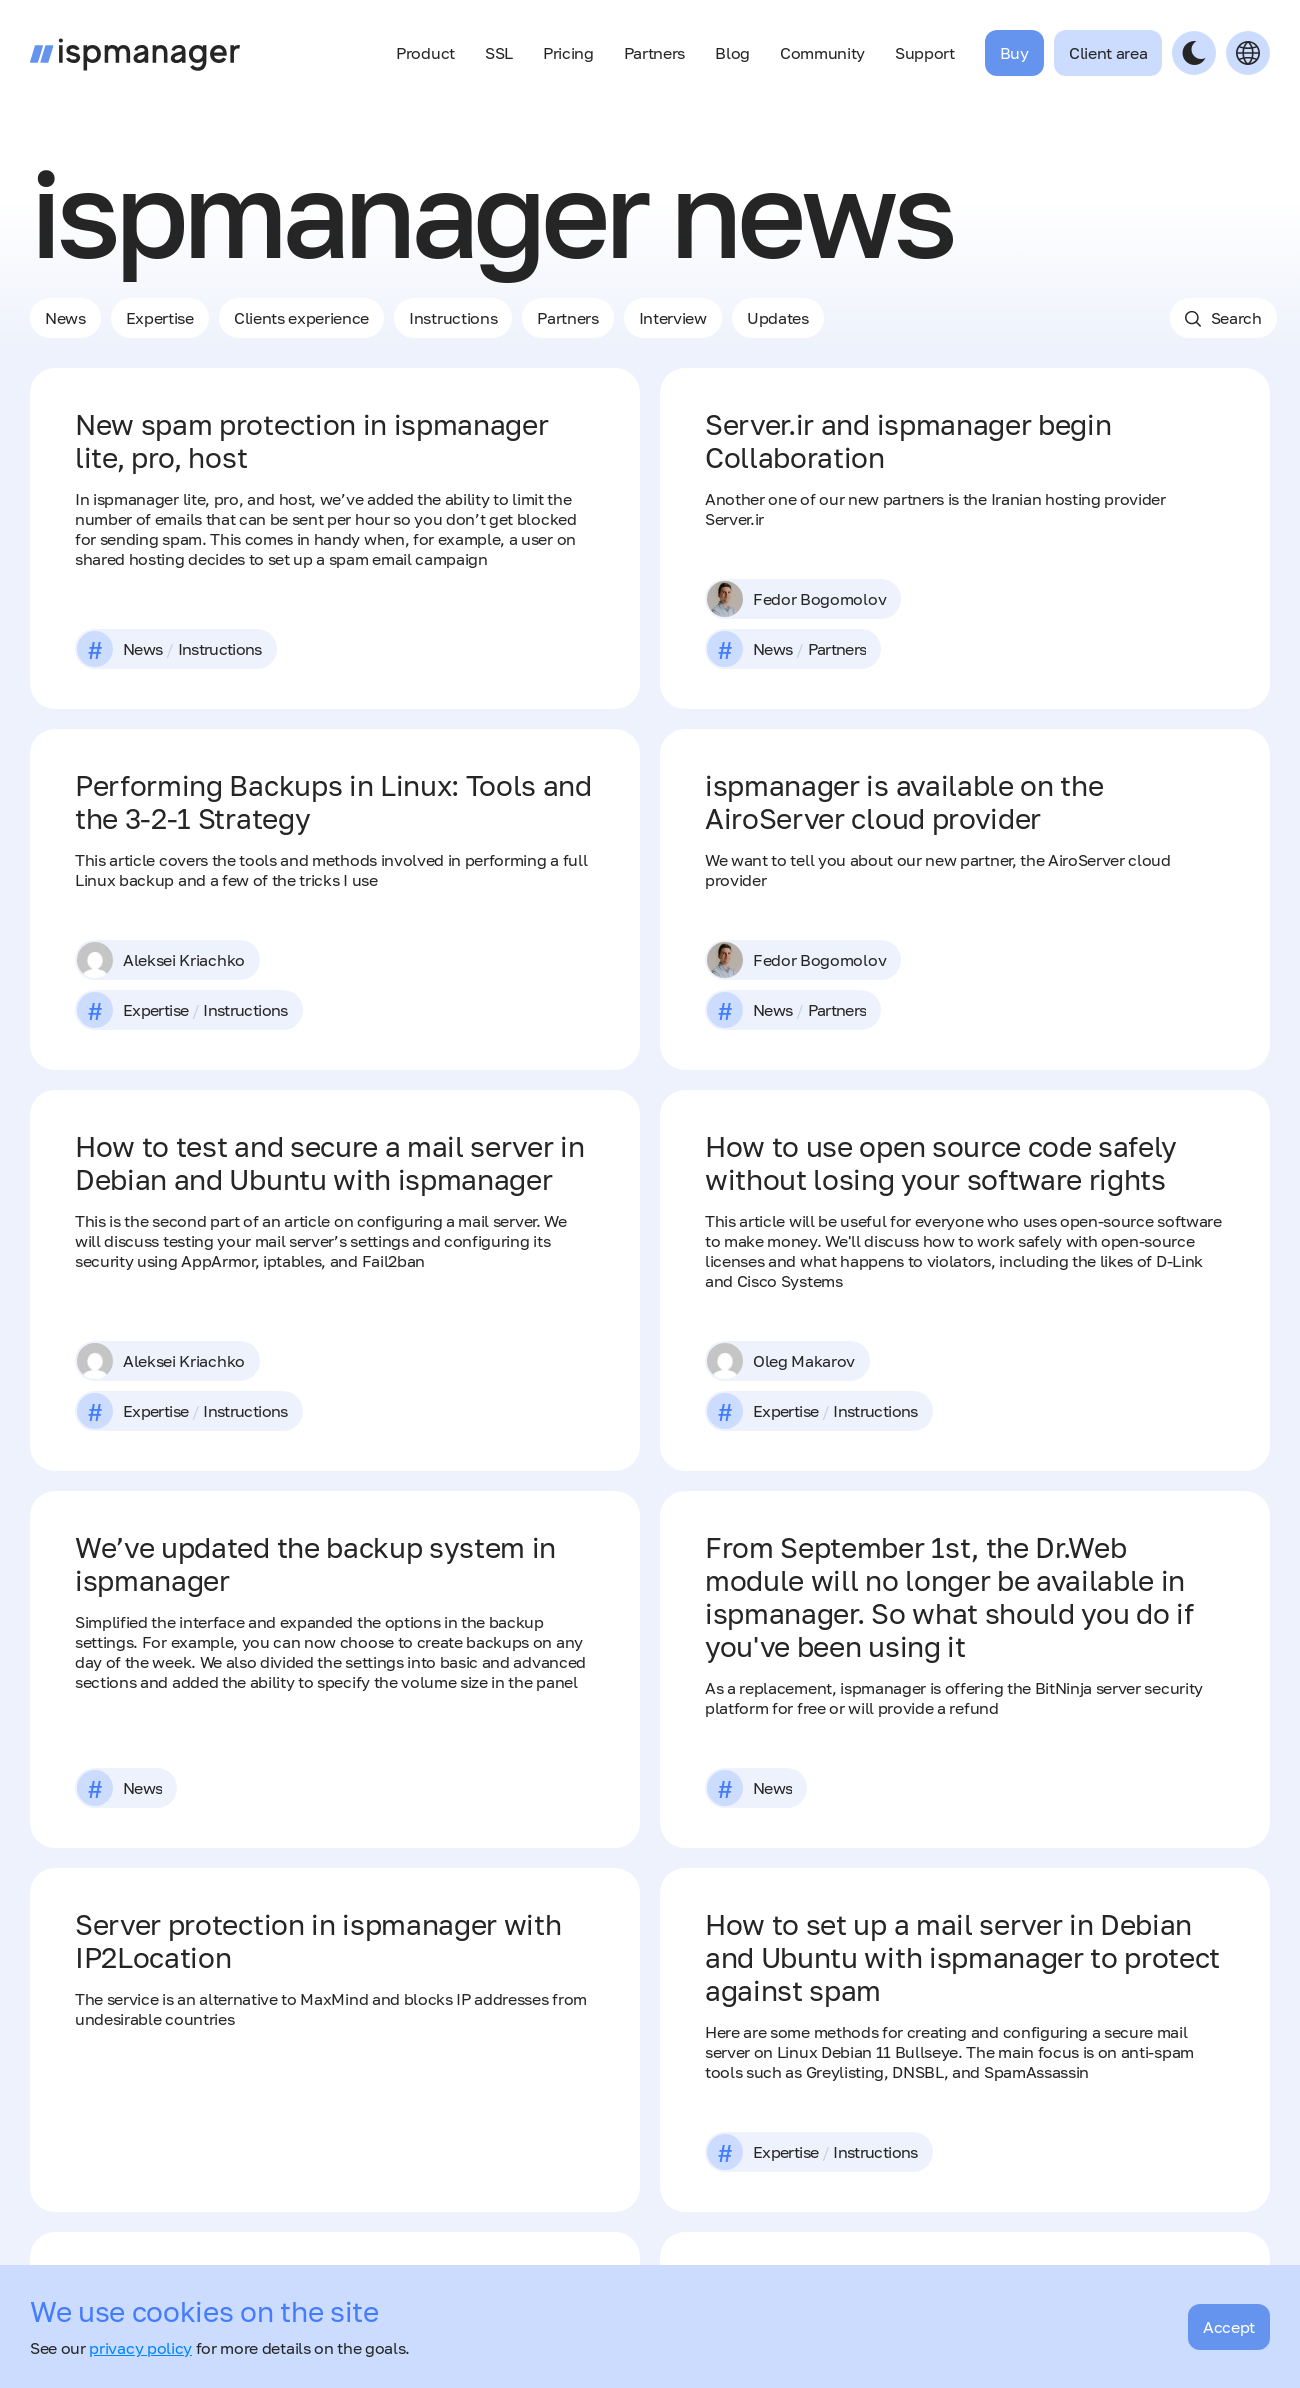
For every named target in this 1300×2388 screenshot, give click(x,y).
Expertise (160, 318)
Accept (1229, 2327)
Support (925, 53)
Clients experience (301, 318)
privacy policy (140, 2348)
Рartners (567, 318)
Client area (1108, 53)
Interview (673, 318)
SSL (499, 53)
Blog (732, 53)
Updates (778, 318)
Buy (1014, 53)
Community (822, 53)
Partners (654, 53)
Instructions (453, 318)
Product (425, 53)
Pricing (568, 53)
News (65, 318)
